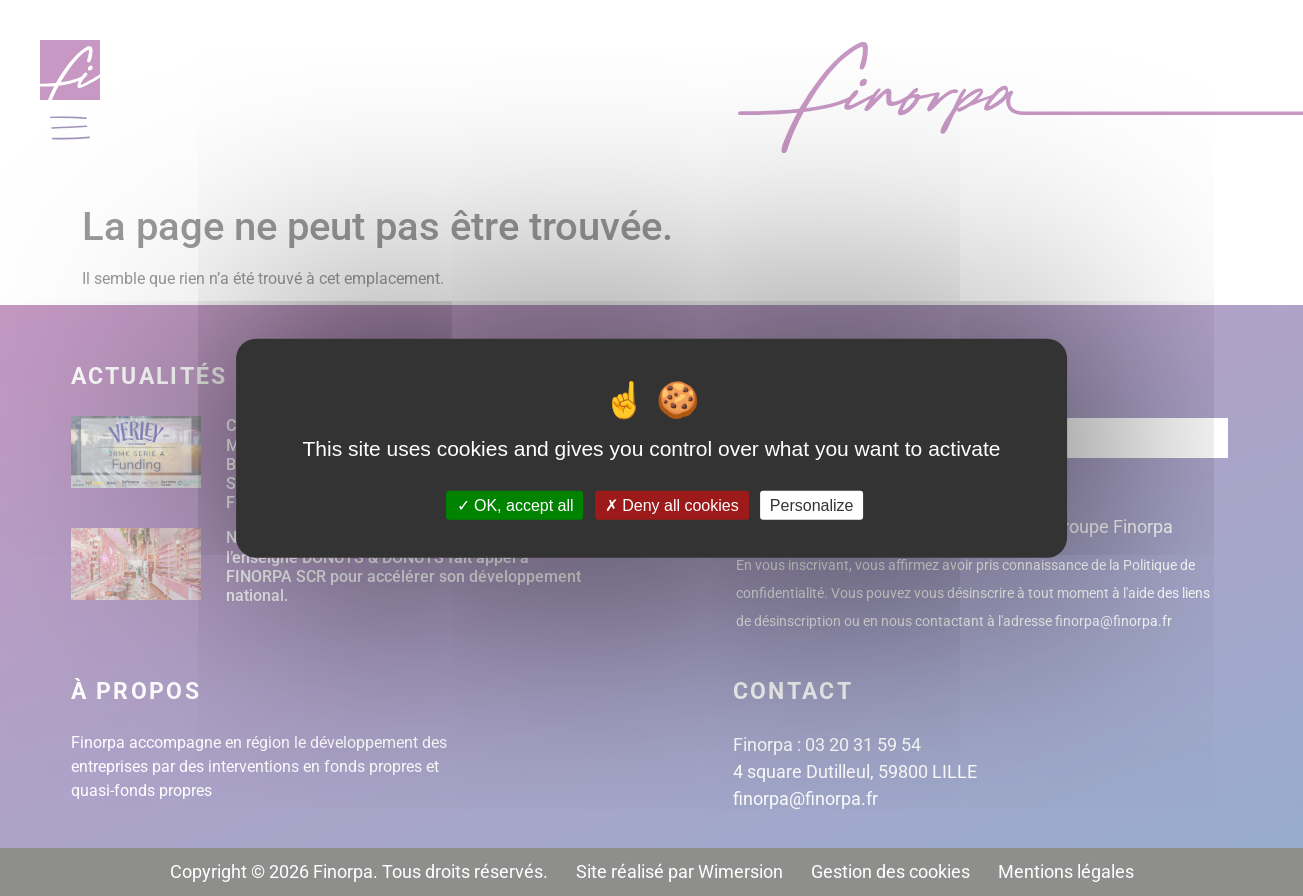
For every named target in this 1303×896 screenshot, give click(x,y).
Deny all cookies (672, 504)
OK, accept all (515, 504)
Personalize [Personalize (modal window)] (812, 504)
